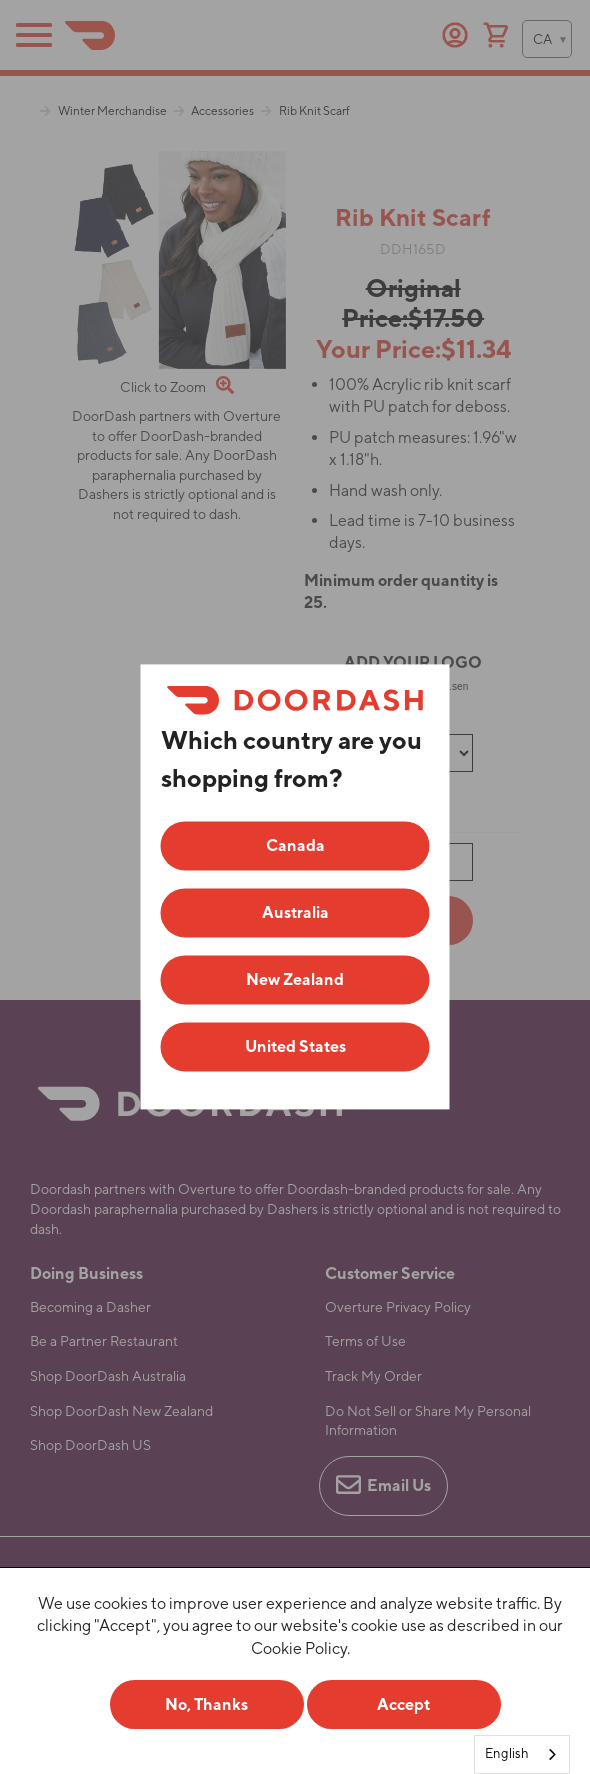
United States (295, 1047)
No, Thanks (206, 1704)
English (507, 1753)
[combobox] (522, 1754)
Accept (403, 1704)
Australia (295, 913)
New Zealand (295, 980)
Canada (295, 846)
